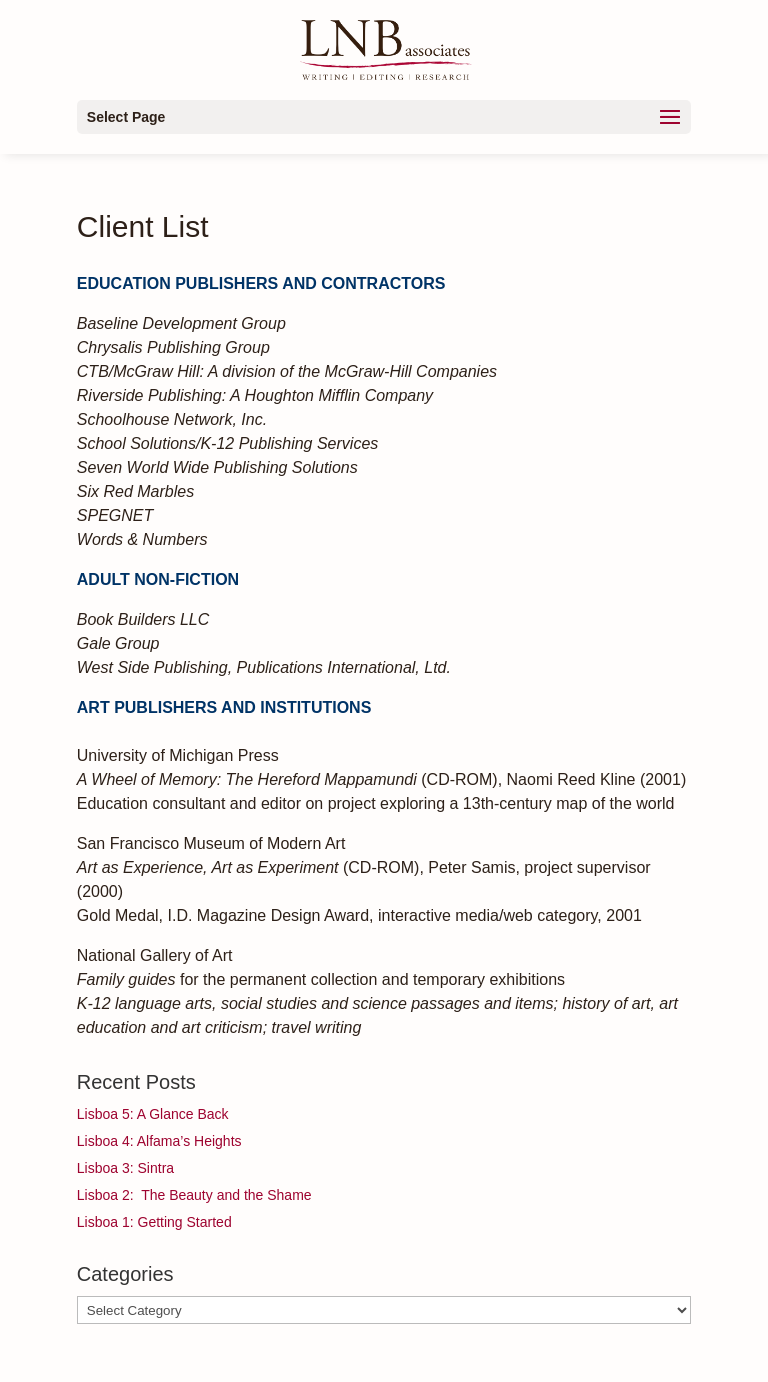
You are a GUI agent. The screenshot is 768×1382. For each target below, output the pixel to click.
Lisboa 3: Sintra (125, 1168)
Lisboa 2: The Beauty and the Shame (194, 1195)
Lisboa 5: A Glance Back (153, 1114)
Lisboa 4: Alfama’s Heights (159, 1141)
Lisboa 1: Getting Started (154, 1222)
